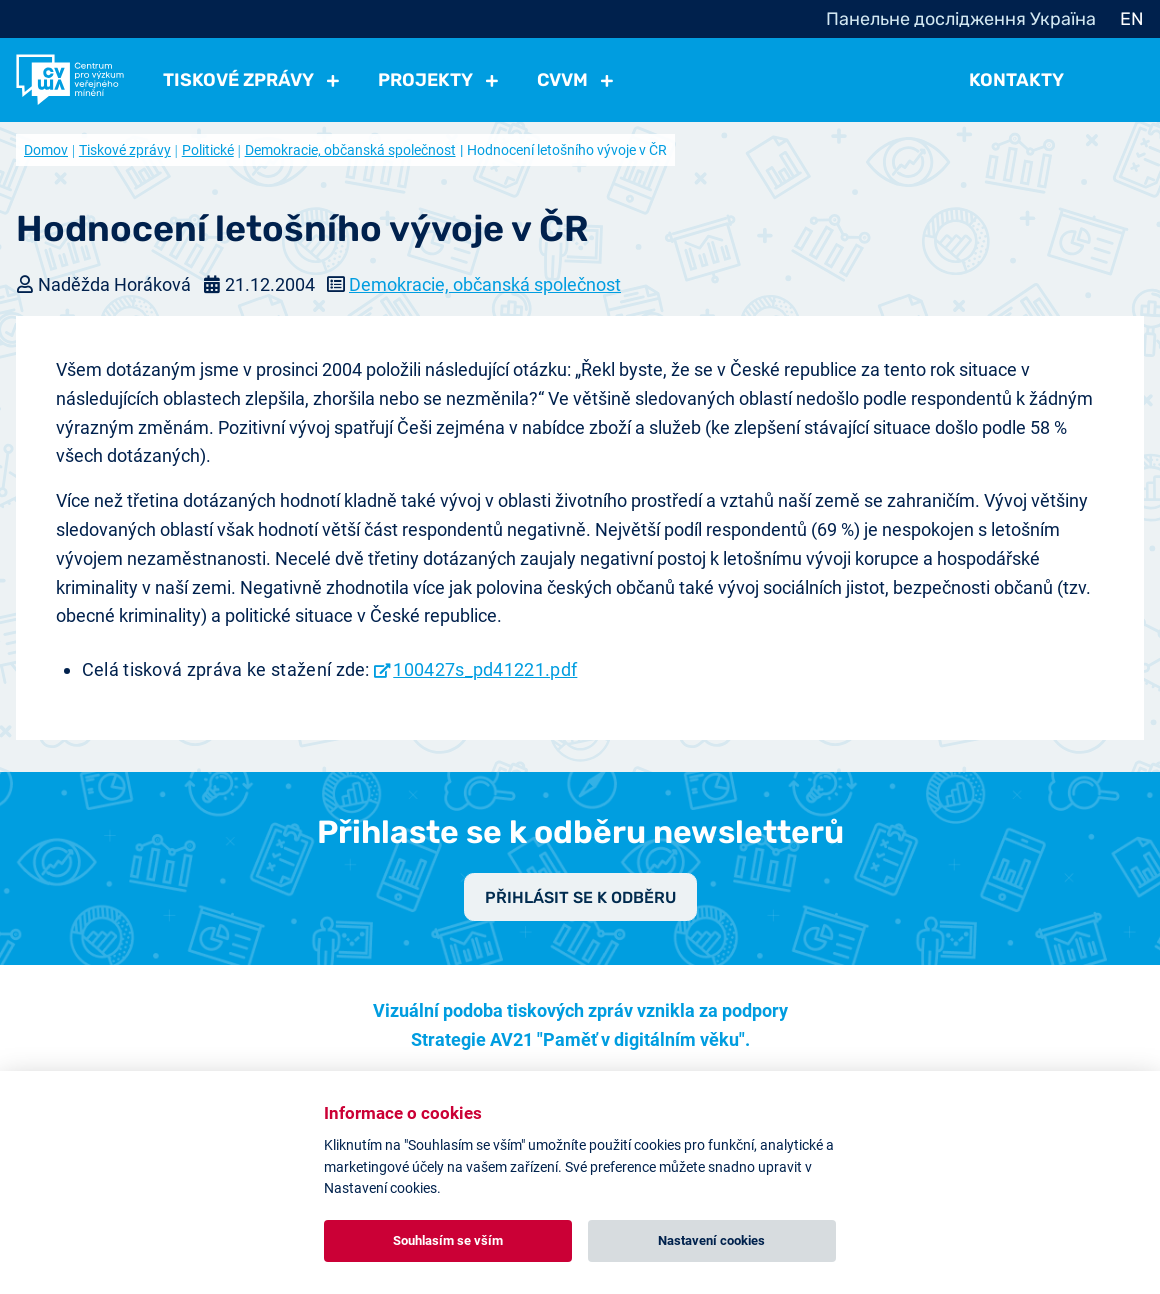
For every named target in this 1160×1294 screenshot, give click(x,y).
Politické (208, 150)
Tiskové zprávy (125, 150)
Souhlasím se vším (448, 1240)
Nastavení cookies (711, 1240)
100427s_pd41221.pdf (485, 669)
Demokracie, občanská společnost (350, 150)
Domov (46, 150)
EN (1132, 19)
